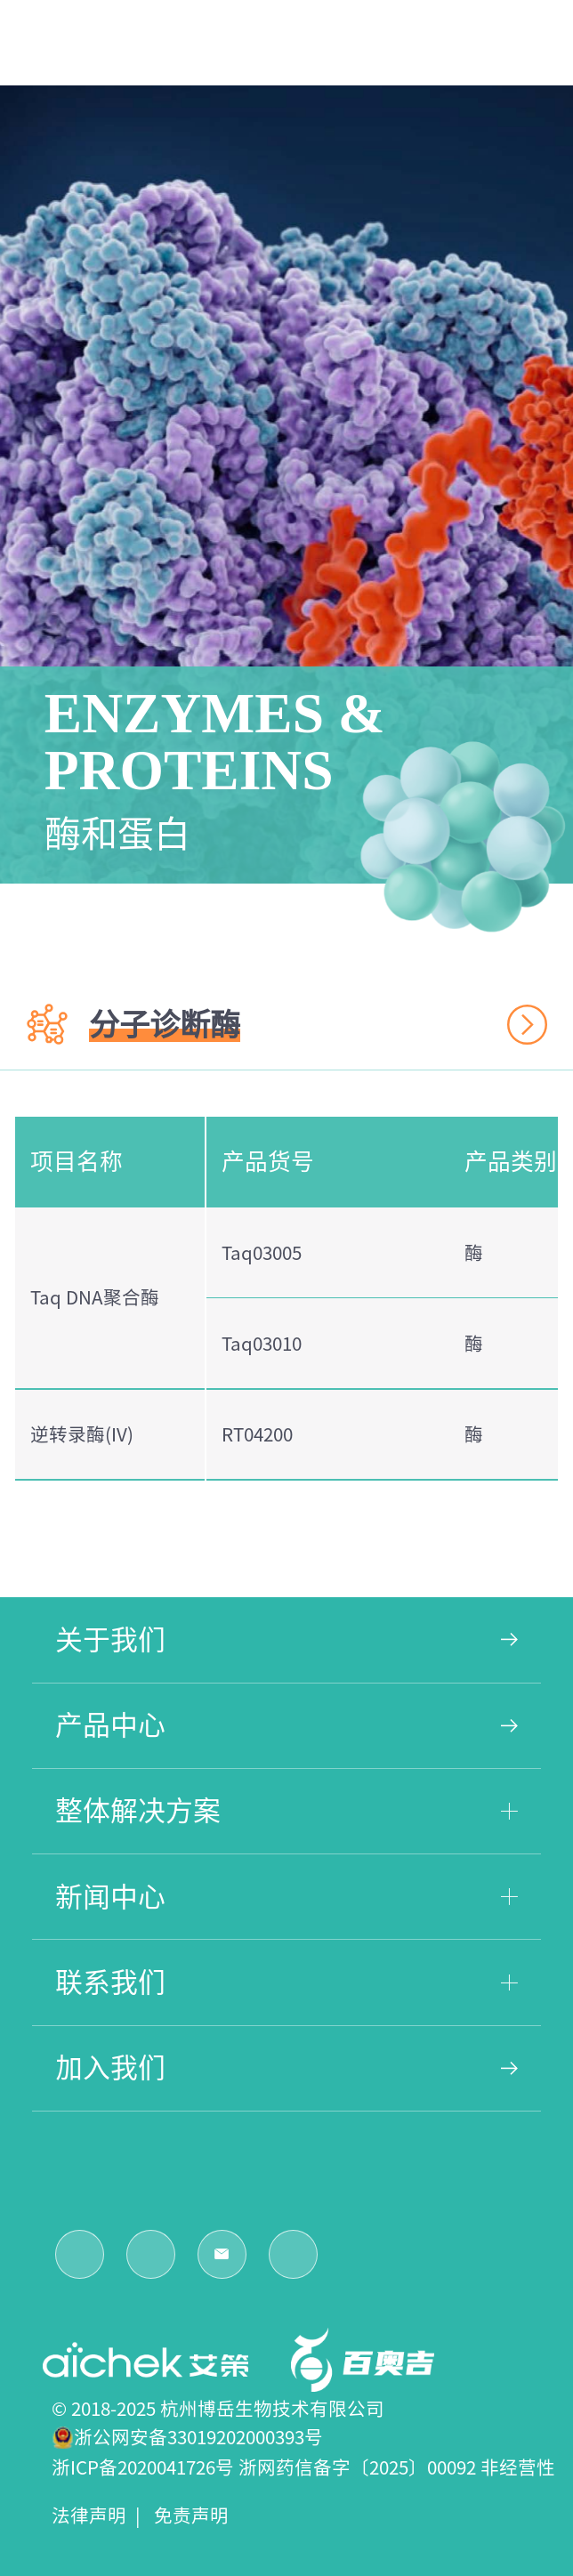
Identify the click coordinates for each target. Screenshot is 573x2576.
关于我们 (286, 1639)
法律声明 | (100, 2515)
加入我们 (286, 2067)
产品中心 (286, 1725)
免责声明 (196, 2515)
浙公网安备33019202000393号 (198, 2437)
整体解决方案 (286, 1810)
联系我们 (286, 1982)
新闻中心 (286, 1896)
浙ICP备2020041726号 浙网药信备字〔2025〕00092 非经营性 (303, 2467)
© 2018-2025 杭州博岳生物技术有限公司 (218, 2409)
